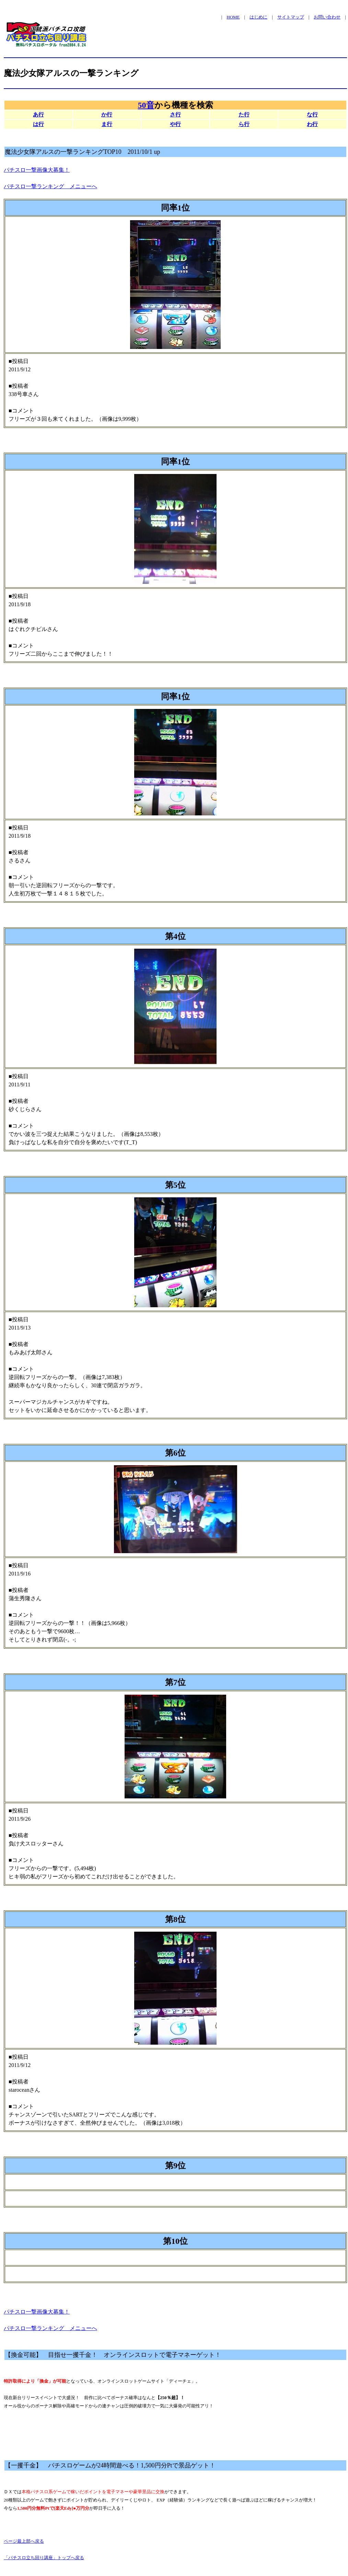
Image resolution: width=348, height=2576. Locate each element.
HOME (233, 17)
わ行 (312, 124)
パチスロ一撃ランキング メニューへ (50, 186)
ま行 (106, 124)
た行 (244, 114)
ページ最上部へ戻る (24, 2541)
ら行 (244, 124)
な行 (312, 114)
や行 (175, 124)
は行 (38, 124)
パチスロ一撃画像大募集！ (37, 170)
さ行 (175, 114)
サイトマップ (290, 17)
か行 (106, 114)
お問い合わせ (327, 17)
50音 (146, 105)
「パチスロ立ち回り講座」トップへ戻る (44, 2557)
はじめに (258, 17)
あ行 (38, 114)
